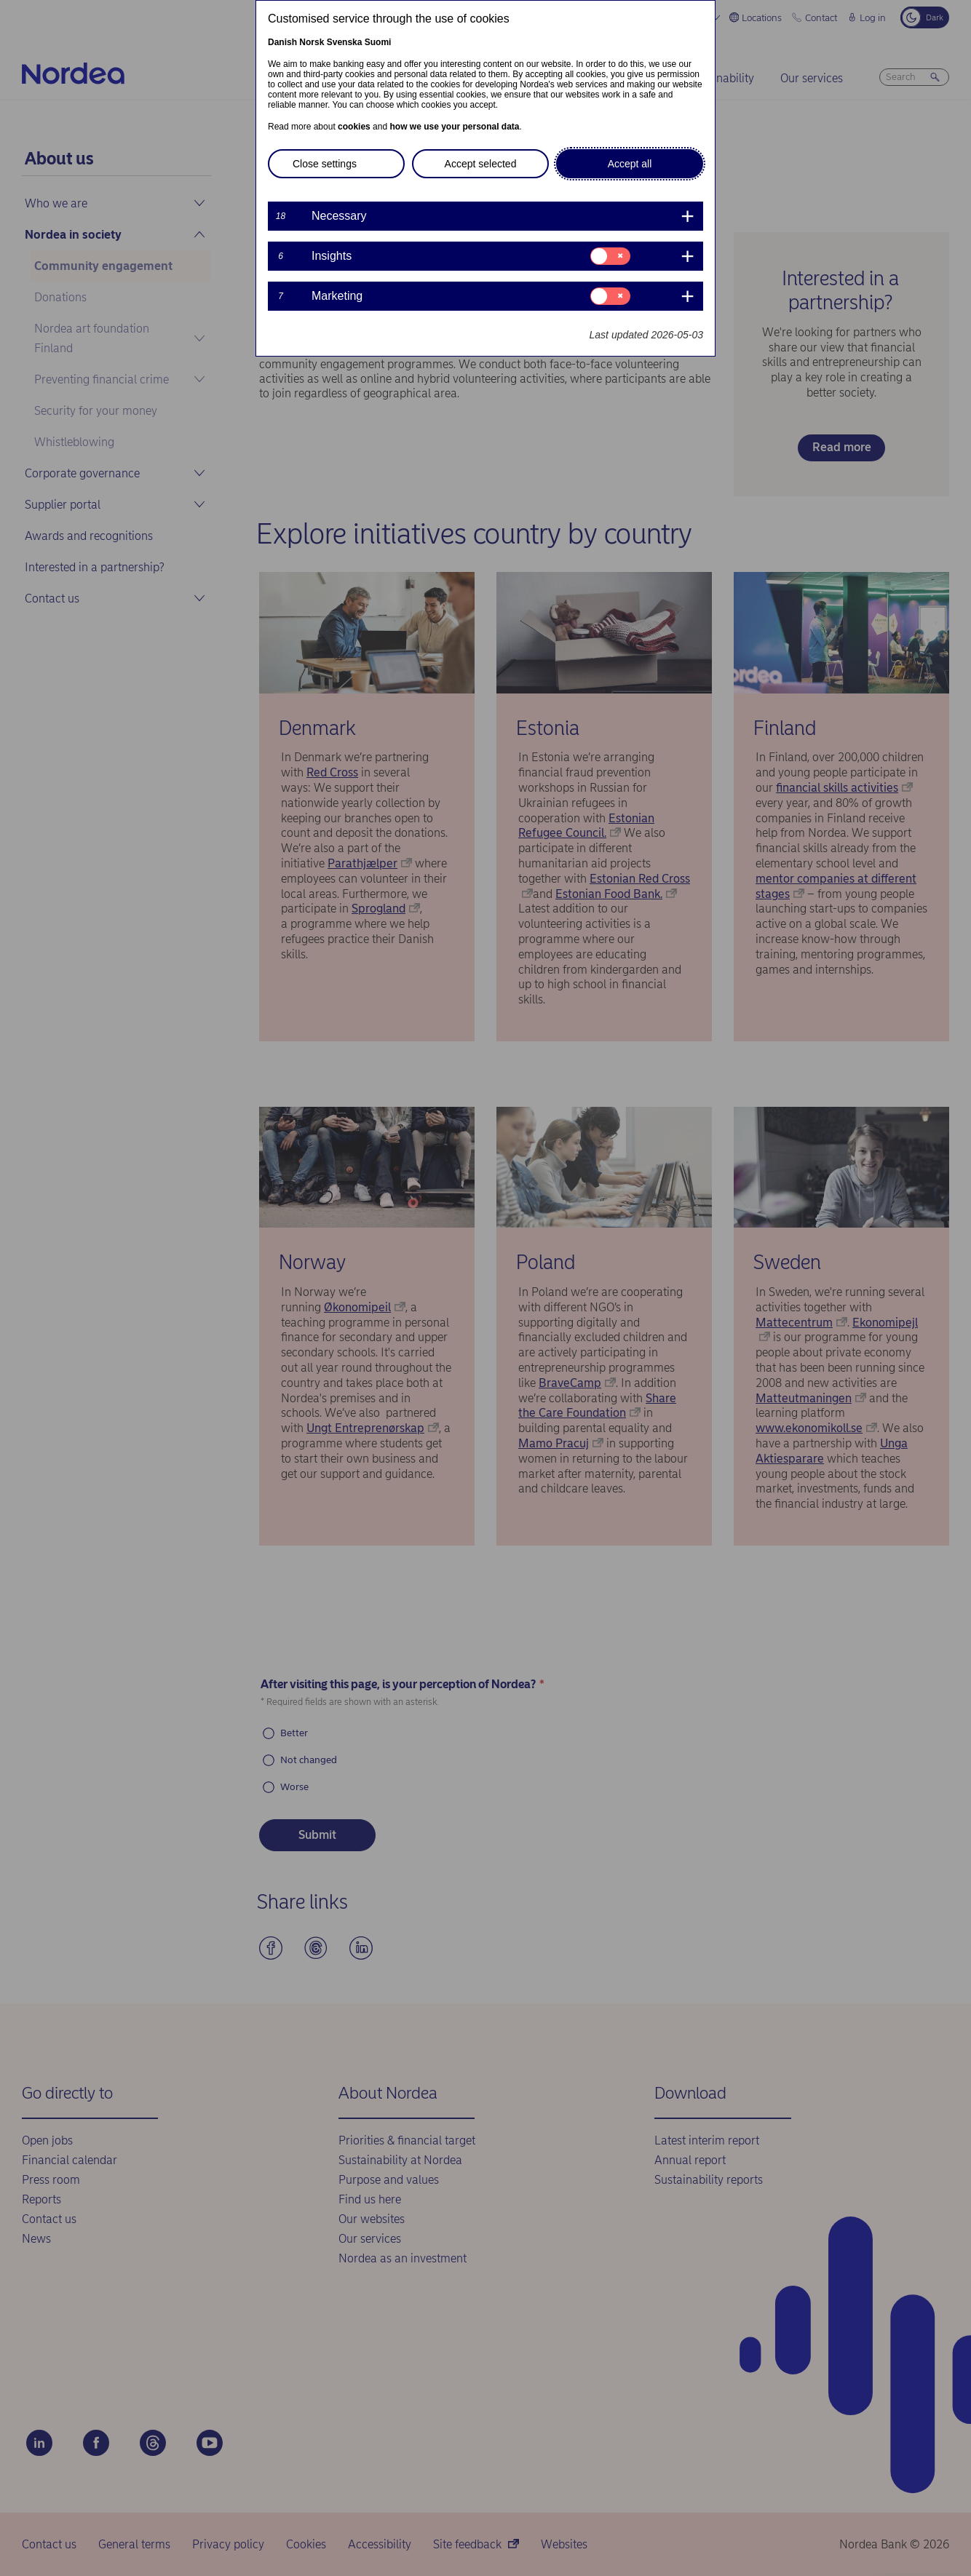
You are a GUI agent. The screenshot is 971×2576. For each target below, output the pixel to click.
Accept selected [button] (481, 164)
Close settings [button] (325, 164)
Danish (282, 42)
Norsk (311, 42)
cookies (354, 127)
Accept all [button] (630, 164)
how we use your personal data (454, 127)
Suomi (378, 42)
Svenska (344, 42)
